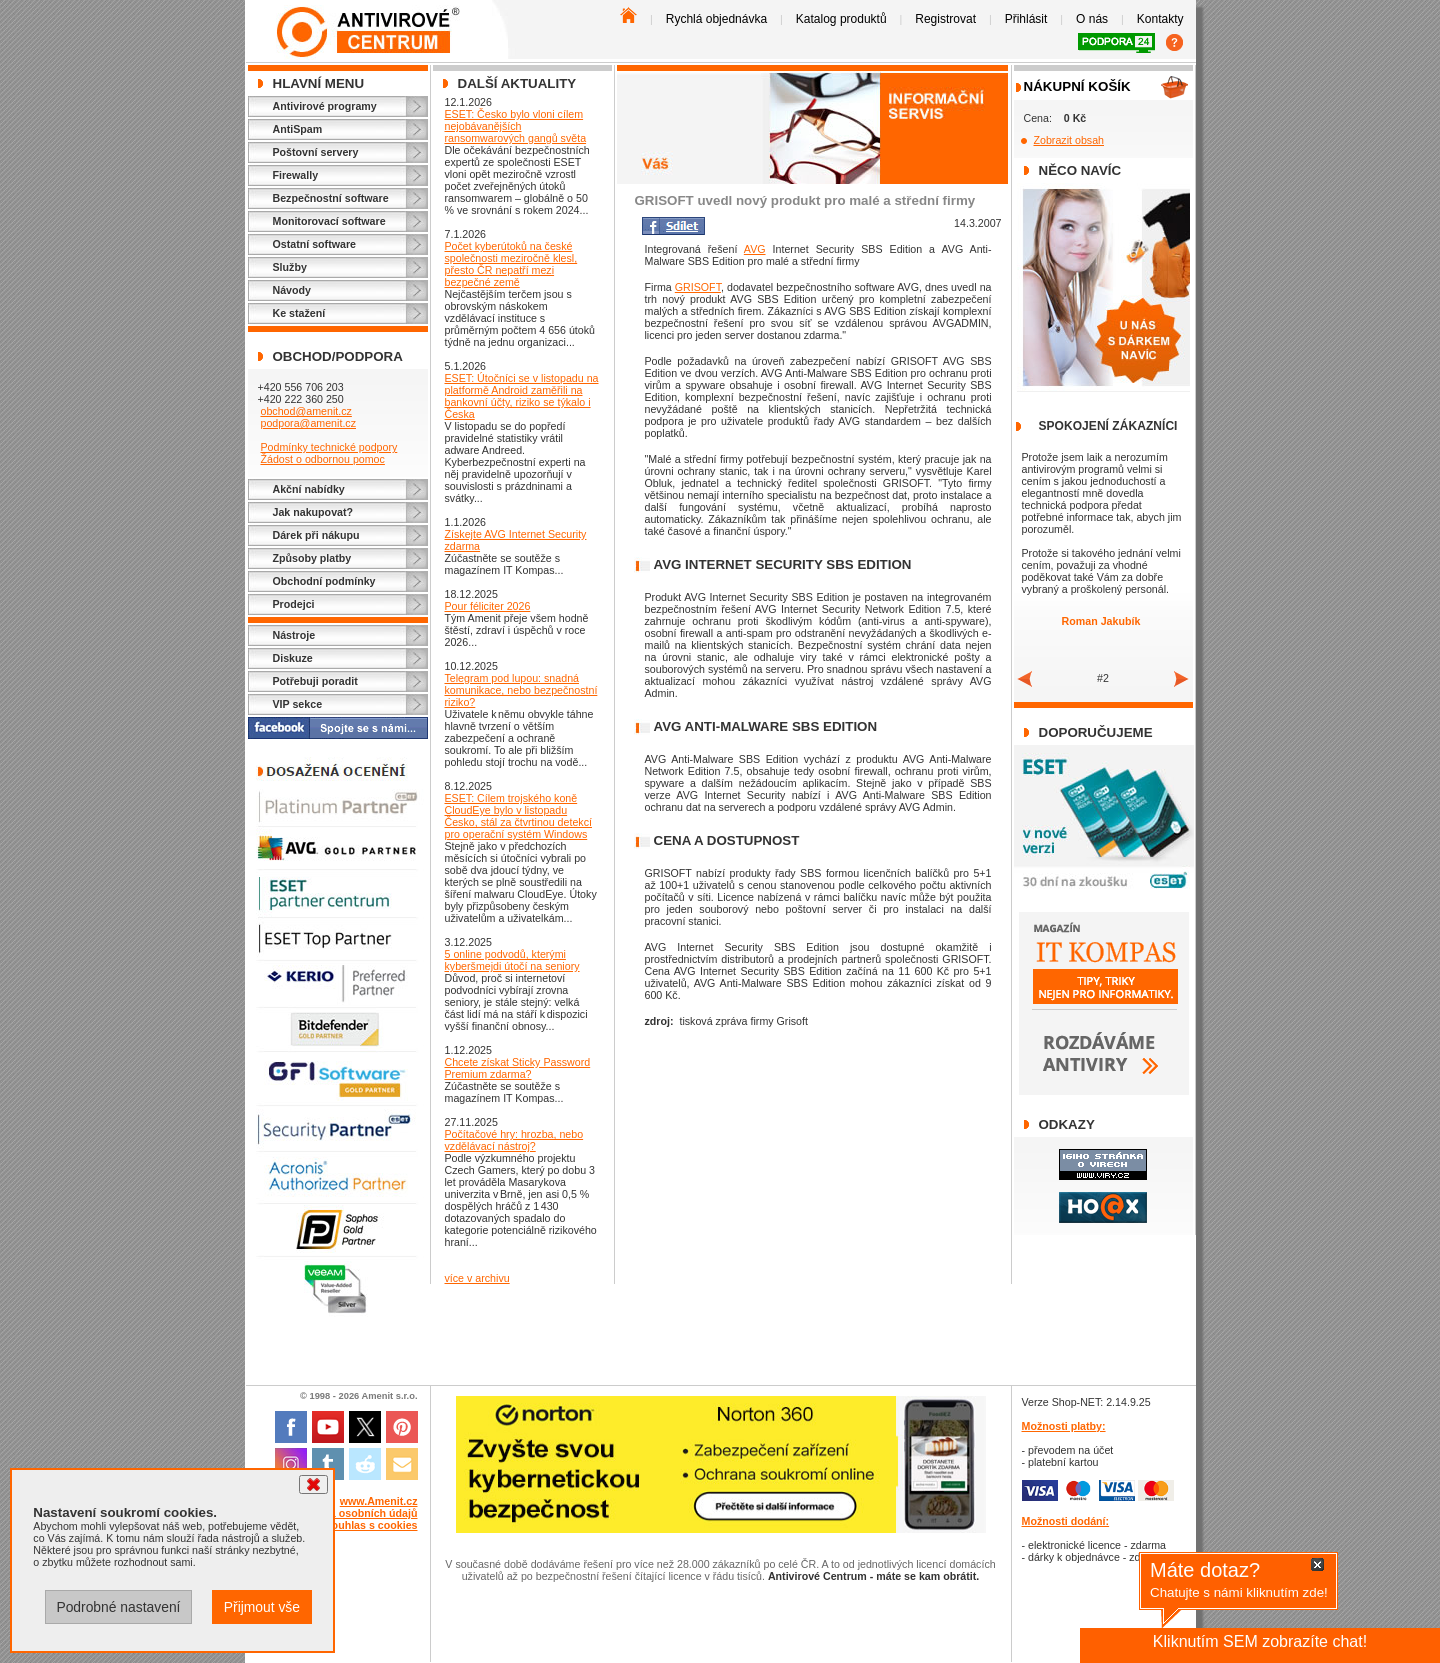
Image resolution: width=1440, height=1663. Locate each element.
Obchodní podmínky (324, 581)
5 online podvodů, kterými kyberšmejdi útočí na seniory (512, 960)
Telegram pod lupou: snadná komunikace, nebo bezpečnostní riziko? (521, 690)
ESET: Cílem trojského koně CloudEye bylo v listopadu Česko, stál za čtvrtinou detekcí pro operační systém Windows (518, 816)
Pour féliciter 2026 (488, 606)
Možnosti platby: (1064, 1426)
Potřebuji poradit (315, 681)
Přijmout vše (262, 1607)
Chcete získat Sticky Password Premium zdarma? (518, 1068)
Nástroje (294, 635)
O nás (1092, 19)
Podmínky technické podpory (328, 447)
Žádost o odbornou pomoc (322, 459)
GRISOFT (698, 287)
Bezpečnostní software (331, 198)
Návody (292, 290)
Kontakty (1160, 19)
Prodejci (294, 604)
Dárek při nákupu (316, 535)
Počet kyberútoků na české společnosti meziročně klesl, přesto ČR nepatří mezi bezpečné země (511, 264)
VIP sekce (298, 704)
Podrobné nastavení (118, 1607)
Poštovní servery (316, 152)
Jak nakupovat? (313, 512)
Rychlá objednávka (716, 19)
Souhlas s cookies (371, 1525)
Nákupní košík (1077, 86)
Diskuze (293, 658)
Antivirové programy (325, 106)
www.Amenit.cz (379, 1501)
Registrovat (945, 19)
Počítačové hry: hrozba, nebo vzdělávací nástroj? (514, 1140)
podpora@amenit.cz (308, 423)
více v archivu (477, 1278)
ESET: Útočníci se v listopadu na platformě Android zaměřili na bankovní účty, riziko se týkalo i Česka (522, 396)
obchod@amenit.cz (305, 411)
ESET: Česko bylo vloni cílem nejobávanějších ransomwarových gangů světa (516, 126)
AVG (755, 249)
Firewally (296, 175)
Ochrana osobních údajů (355, 1513)
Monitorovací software (329, 221)
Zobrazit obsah (1069, 140)
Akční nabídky (309, 489)
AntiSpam (298, 129)
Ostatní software (315, 244)
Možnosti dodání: (1066, 1521)
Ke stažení (299, 313)
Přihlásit (1026, 19)
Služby (290, 267)
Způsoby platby (312, 558)
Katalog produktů (841, 19)
